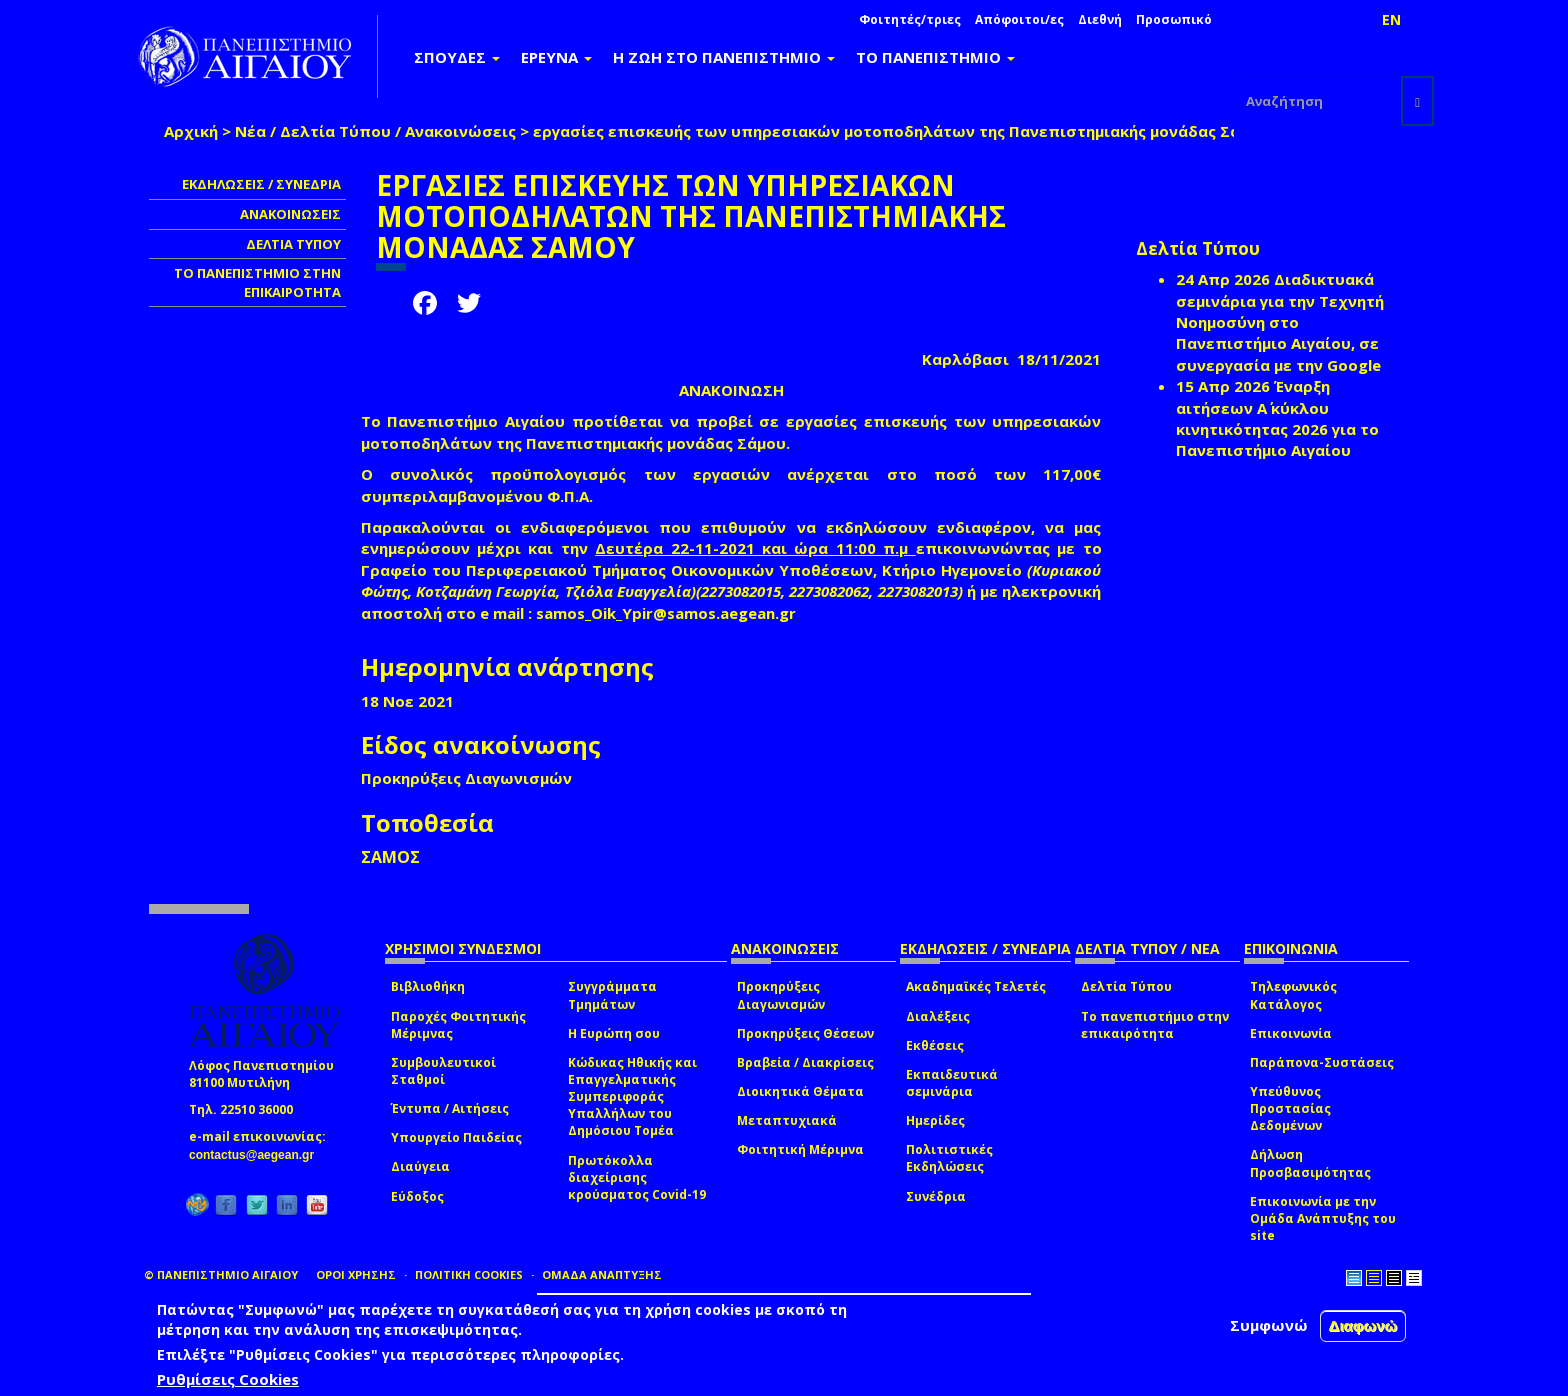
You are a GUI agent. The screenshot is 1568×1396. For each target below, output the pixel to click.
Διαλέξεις (938, 1016)
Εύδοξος (417, 1196)
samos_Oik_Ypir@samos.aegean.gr (672, 613)
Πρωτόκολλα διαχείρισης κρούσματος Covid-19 (637, 1177)
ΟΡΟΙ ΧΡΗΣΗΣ (356, 1274)
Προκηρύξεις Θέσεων (805, 1033)
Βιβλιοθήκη (428, 986)
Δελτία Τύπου (1126, 986)
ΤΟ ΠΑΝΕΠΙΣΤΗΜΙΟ (935, 57)
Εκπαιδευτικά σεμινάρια (952, 1083)
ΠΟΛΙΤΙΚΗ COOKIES (469, 1274)
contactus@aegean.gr (257, 1155)
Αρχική (191, 131)
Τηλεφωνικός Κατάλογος (1293, 995)
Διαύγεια (420, 1166)
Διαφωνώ (1363, 1325)
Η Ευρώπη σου (614, 1033)
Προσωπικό (1174, 19)
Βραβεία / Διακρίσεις (805, 1062)
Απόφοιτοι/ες (1019, 19)
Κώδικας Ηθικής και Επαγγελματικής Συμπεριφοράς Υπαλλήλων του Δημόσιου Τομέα (632, 1097)
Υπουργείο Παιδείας (456, 1137)
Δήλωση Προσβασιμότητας (1310, 1163)
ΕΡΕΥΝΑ (556, 57)
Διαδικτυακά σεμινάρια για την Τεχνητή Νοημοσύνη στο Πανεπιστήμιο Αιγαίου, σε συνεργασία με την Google (1280, 322)
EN (1391, 19)
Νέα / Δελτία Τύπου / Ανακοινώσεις (375, 131)
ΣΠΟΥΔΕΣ (457, 57)
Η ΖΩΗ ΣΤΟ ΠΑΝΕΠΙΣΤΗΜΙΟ (724, 57)
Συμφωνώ (1269, 1325)
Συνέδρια (936, 1196)
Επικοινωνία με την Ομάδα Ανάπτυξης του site (1323, 1218)
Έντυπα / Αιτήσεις (450, 1108)
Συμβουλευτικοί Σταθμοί (443, 1071)
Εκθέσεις (935, 1045)
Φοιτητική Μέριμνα (800, 1149)
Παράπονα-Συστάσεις (1322, 1062)
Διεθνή (1100, 19)
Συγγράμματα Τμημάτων (612, 995)
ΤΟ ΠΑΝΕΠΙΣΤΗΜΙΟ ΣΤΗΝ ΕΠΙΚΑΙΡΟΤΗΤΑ (257, 282)
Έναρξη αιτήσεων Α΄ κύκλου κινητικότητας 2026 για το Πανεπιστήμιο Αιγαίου (1277, 418)
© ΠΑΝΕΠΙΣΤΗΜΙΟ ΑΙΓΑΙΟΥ (221, 1274)
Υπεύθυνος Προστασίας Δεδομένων (1290, 1108)
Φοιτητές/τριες (910, 19)
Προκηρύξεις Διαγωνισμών (781, 995)
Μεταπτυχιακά (787, 1120)
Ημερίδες (935, 1120)
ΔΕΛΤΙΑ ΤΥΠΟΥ (293, 244)
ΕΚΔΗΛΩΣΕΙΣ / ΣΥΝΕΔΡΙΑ (261, 184)
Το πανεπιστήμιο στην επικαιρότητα (1155, 1025)
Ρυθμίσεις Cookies (228, 1379)
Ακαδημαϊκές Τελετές (976, 986)
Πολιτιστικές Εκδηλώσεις (949, 1158)
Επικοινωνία (1291, 1033)
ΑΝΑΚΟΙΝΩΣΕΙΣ (290, 214)
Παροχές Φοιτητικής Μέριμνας (458, 1025)
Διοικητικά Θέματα (800, 1091)
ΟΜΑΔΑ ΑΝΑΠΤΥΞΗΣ (602, 1274)
